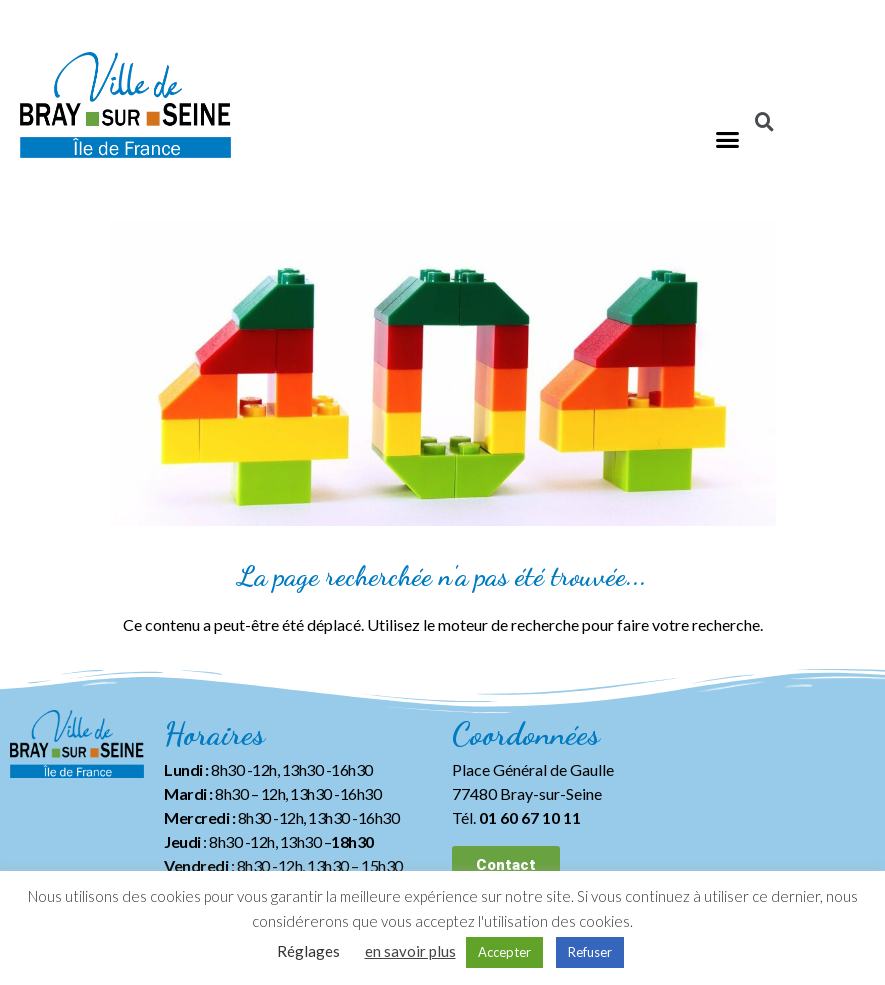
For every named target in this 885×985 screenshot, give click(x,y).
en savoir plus (410, 951)
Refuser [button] (590, 952)
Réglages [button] (308, 951)
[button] (728, 140)
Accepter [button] (504, 952)
